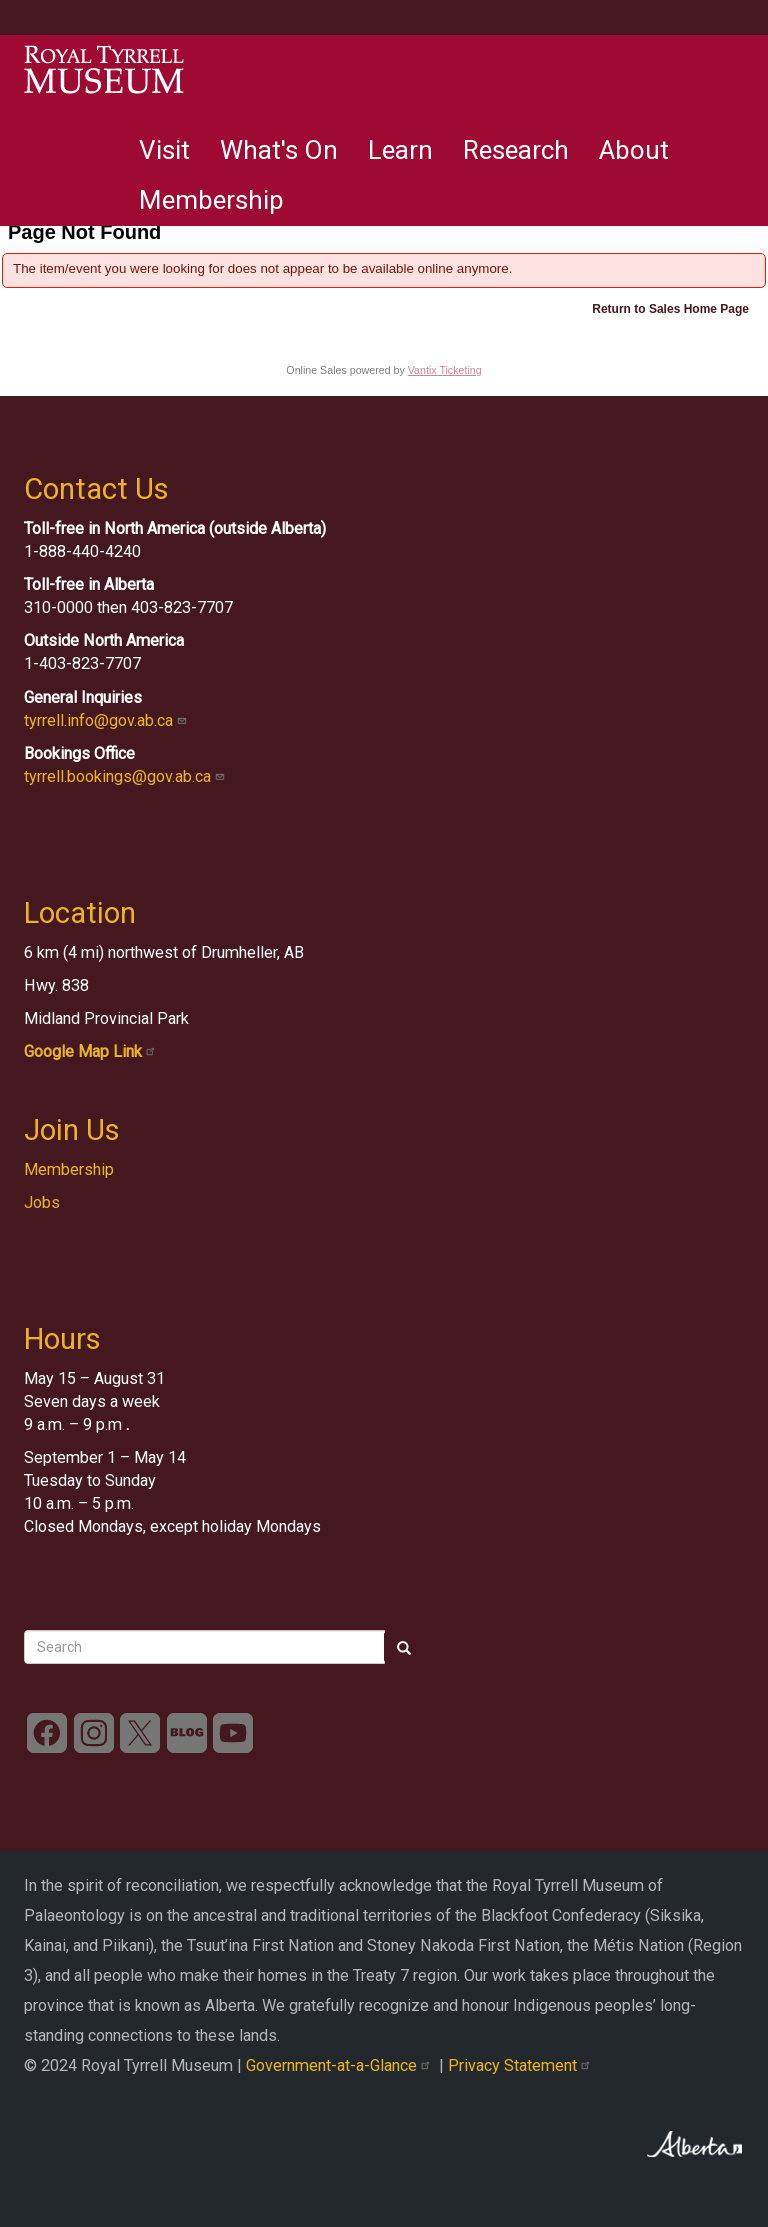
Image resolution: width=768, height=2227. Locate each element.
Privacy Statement (521, 2065)
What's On (279, 150)
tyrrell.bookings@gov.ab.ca (126, 776)
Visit (164, 150)
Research (516, 150)
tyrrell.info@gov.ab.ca (107, 720)
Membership (211, 200)
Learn (400, 150)
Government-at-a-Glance (342, 2065)
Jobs (42, 1202)
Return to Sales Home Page (670, 309)
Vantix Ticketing (445, 370)
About (634, 150)
